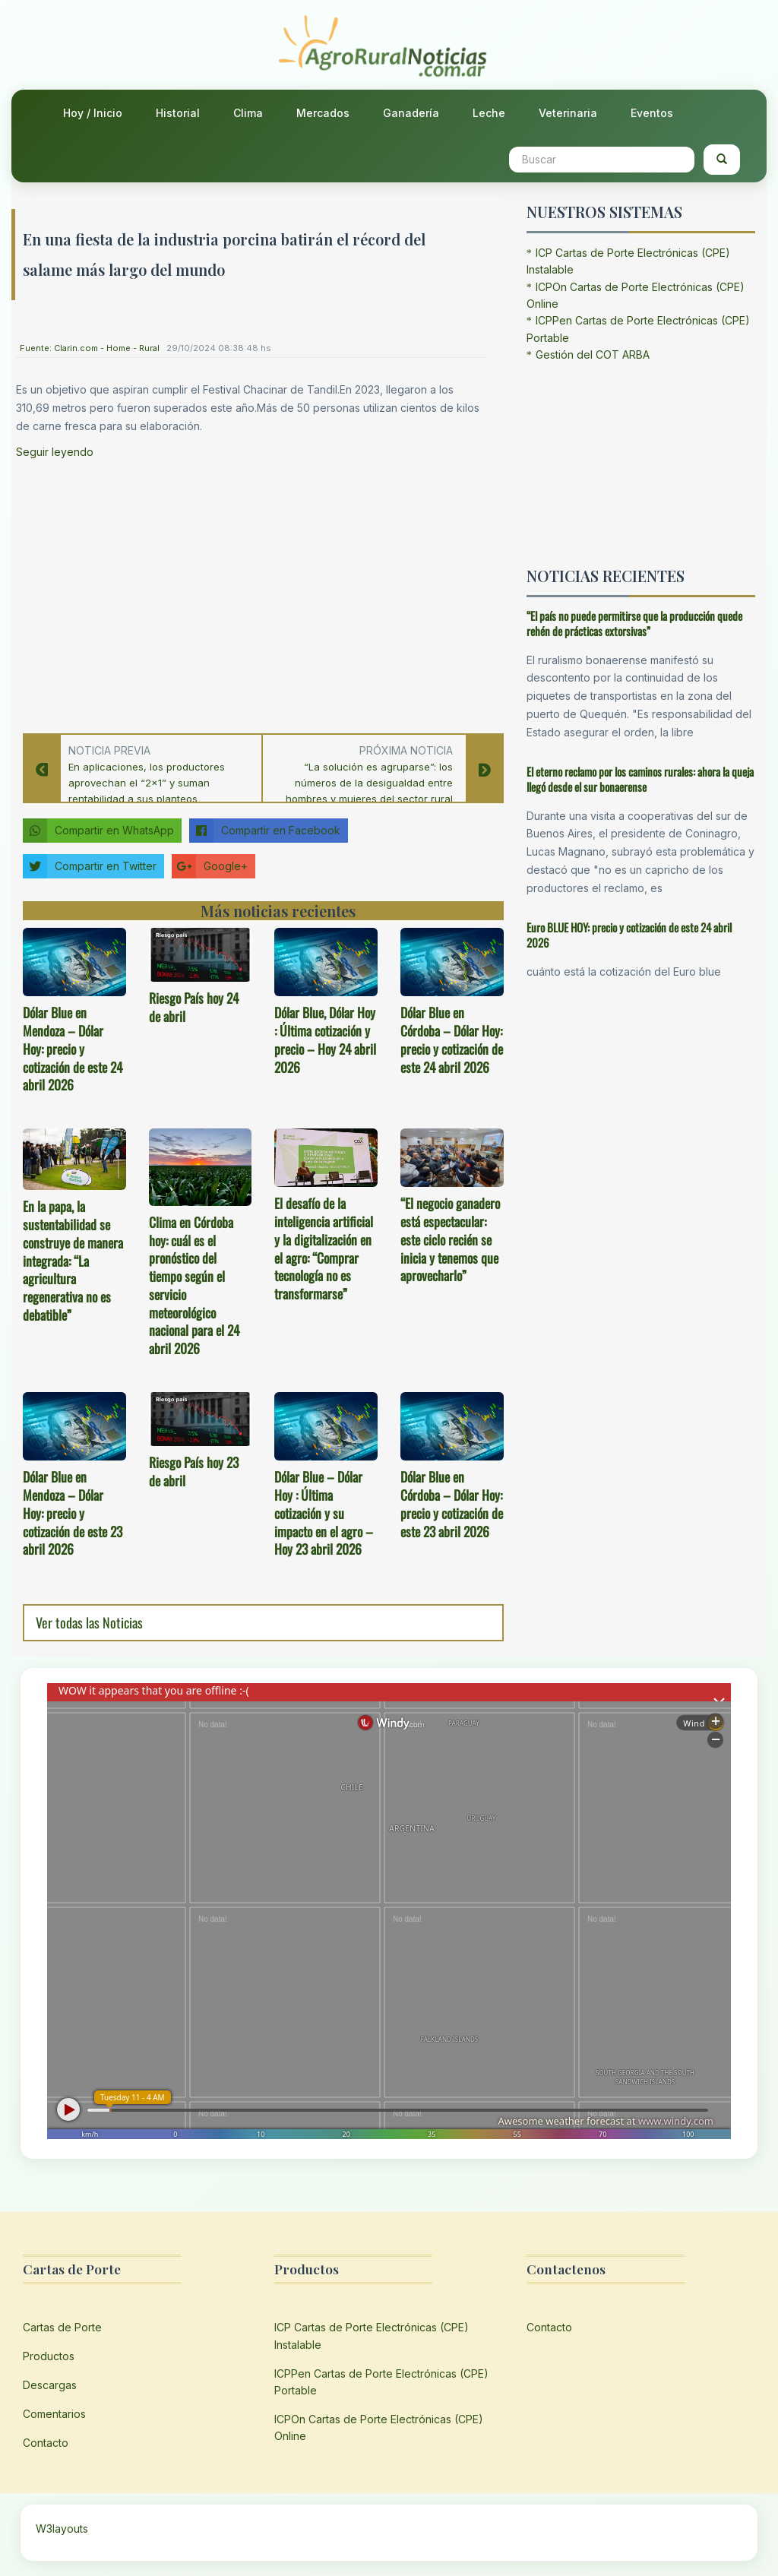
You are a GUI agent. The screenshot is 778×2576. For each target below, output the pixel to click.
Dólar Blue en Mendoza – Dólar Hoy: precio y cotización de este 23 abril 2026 (72, 1513)
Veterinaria (568, 112)
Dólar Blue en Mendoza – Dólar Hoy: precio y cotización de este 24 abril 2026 (72, 1048)
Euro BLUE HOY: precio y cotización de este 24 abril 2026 (629, 935)
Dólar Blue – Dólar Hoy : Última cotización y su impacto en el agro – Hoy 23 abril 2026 (323, 1513)
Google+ (210, 866)
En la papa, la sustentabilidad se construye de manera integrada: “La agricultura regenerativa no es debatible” (73, 1260)
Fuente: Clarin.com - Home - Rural (90, 348)
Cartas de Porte (62, 2327)
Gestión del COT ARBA (593, 354)
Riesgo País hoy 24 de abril (194, 1007)
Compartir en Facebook (264, 830)
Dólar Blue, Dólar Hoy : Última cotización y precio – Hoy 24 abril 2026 (325, 1039)
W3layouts (62, 2528)
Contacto (45, 2442)
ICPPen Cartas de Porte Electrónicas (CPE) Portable (381, 2382)
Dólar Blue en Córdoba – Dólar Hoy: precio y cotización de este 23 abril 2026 (451, 1503)
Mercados (322, 112)
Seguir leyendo (54, 451)
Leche (489, 112)
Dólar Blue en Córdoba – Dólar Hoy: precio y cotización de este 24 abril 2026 (451, 1039)
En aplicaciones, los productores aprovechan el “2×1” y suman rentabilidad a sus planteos (146, 783)
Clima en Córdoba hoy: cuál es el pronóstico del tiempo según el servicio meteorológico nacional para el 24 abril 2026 (194, 1285)
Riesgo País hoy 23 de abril (194, 1471)
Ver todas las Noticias (89, 1622)
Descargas (50, 2384)
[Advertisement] (251, 592)
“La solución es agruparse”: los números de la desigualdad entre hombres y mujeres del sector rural (369, 783)
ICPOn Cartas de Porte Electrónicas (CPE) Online (378, 2427)
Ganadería (411, 112)
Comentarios (54, 2413)
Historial (178, 112)
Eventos (652, 112)
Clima (248, 112)
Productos (48, 2356)
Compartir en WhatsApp (98, 830)
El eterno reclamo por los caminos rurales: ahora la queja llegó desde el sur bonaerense (640, 779)
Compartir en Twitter (90, 866)
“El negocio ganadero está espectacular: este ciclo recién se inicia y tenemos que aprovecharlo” (450, 1239)
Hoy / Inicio (92, 112)
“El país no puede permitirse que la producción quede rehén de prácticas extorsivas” (634, 623)
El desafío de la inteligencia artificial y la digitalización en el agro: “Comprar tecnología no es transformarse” (323, 1248)
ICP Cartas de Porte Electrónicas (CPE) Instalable (371, 2335)
